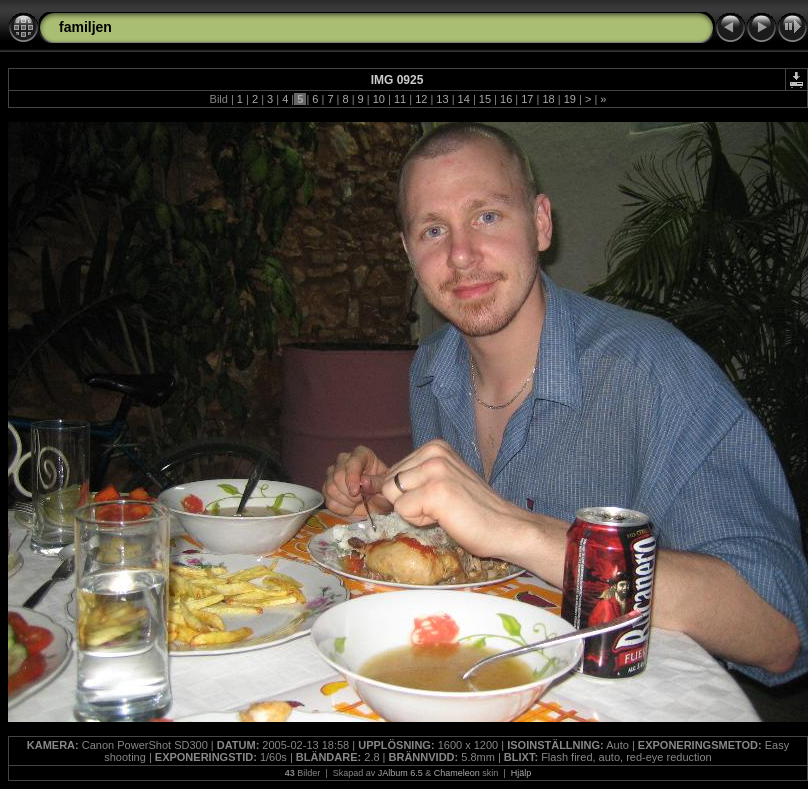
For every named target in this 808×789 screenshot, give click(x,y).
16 (506, 99)
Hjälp (521, 773)
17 (527, 99)
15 (485, 99)
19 (570, 99)
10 (379, 99)
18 (548, 99)
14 (464, 99)
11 (400, 99)
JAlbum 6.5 (400, 773)
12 (421, 99)
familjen (85, 27)
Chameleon (457, 773)
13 (442, 99)
